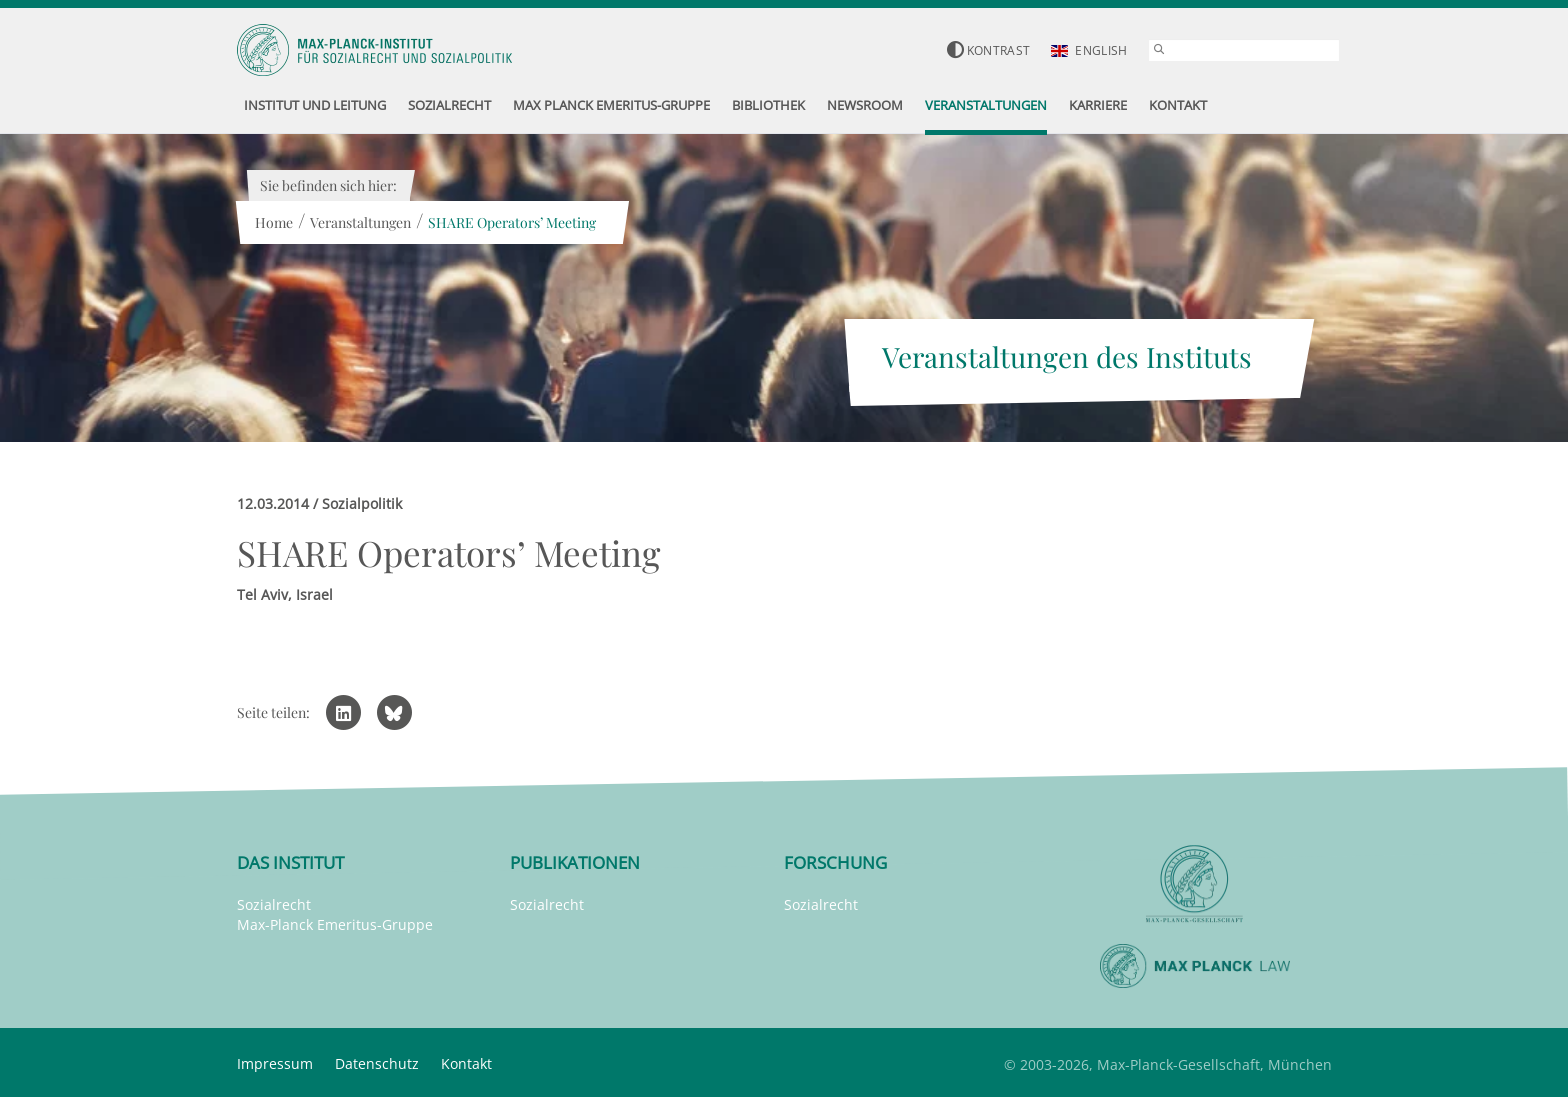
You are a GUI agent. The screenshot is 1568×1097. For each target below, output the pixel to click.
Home (274, 222)
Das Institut (290, 862)
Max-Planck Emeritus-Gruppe (335, 924)
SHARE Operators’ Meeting (512, 222)
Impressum (275, 1063)
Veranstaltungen (360, 222)
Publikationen (575, 862)
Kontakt (466, 1063)
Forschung (835, 862)
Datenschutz (377, 1063)
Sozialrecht (274, 904)
